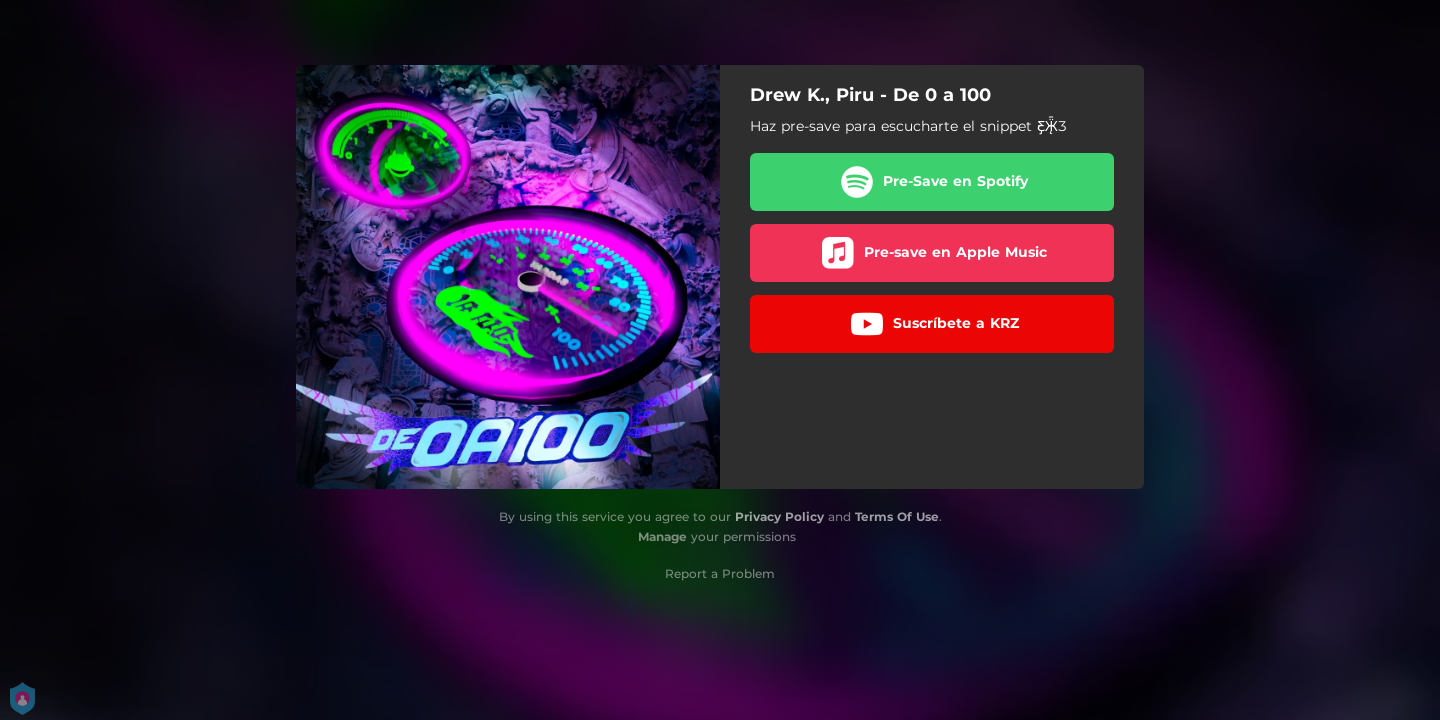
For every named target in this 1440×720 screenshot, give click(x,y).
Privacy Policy (779, 516)
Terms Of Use (897, 516)
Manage (662, 536)
